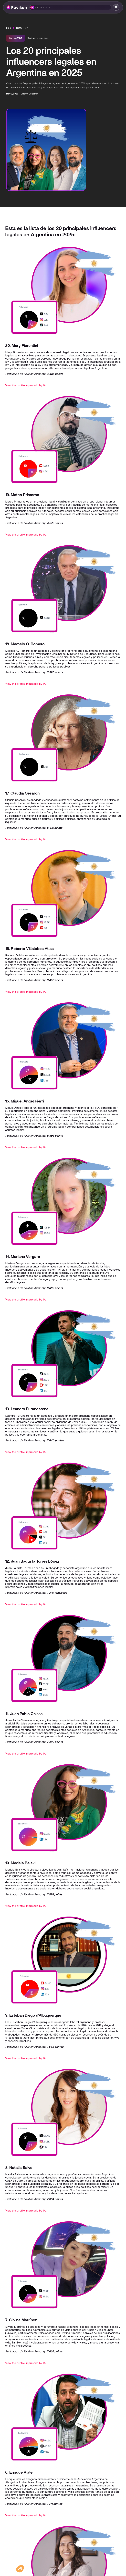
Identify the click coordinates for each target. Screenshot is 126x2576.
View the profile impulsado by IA (25, 385)
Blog (8, 28)
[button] (70, 7)
